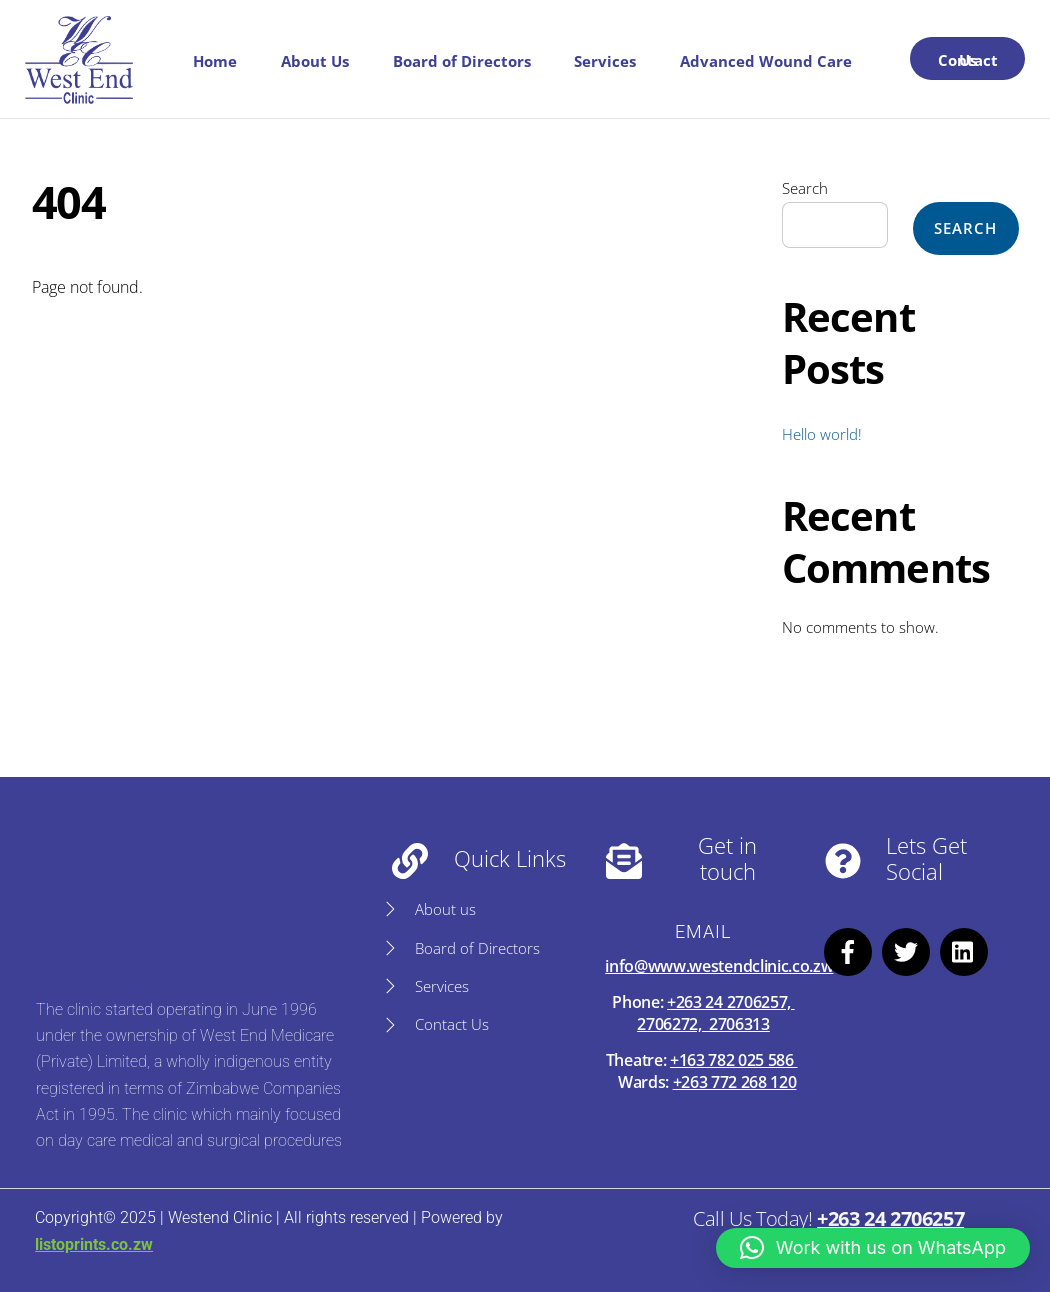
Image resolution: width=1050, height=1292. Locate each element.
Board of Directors (462, 61)
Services (605, 61)
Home (215, 61)
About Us (315, 61)
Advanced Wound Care (766, 61)
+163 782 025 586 (734, 1060)
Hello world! (822, 434)
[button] (873, 1248)
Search (805, 188)
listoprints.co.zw (94, 1244)
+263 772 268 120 (735, 1082)
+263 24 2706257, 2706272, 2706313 (715, 1013)
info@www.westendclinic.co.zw (719, 966)
